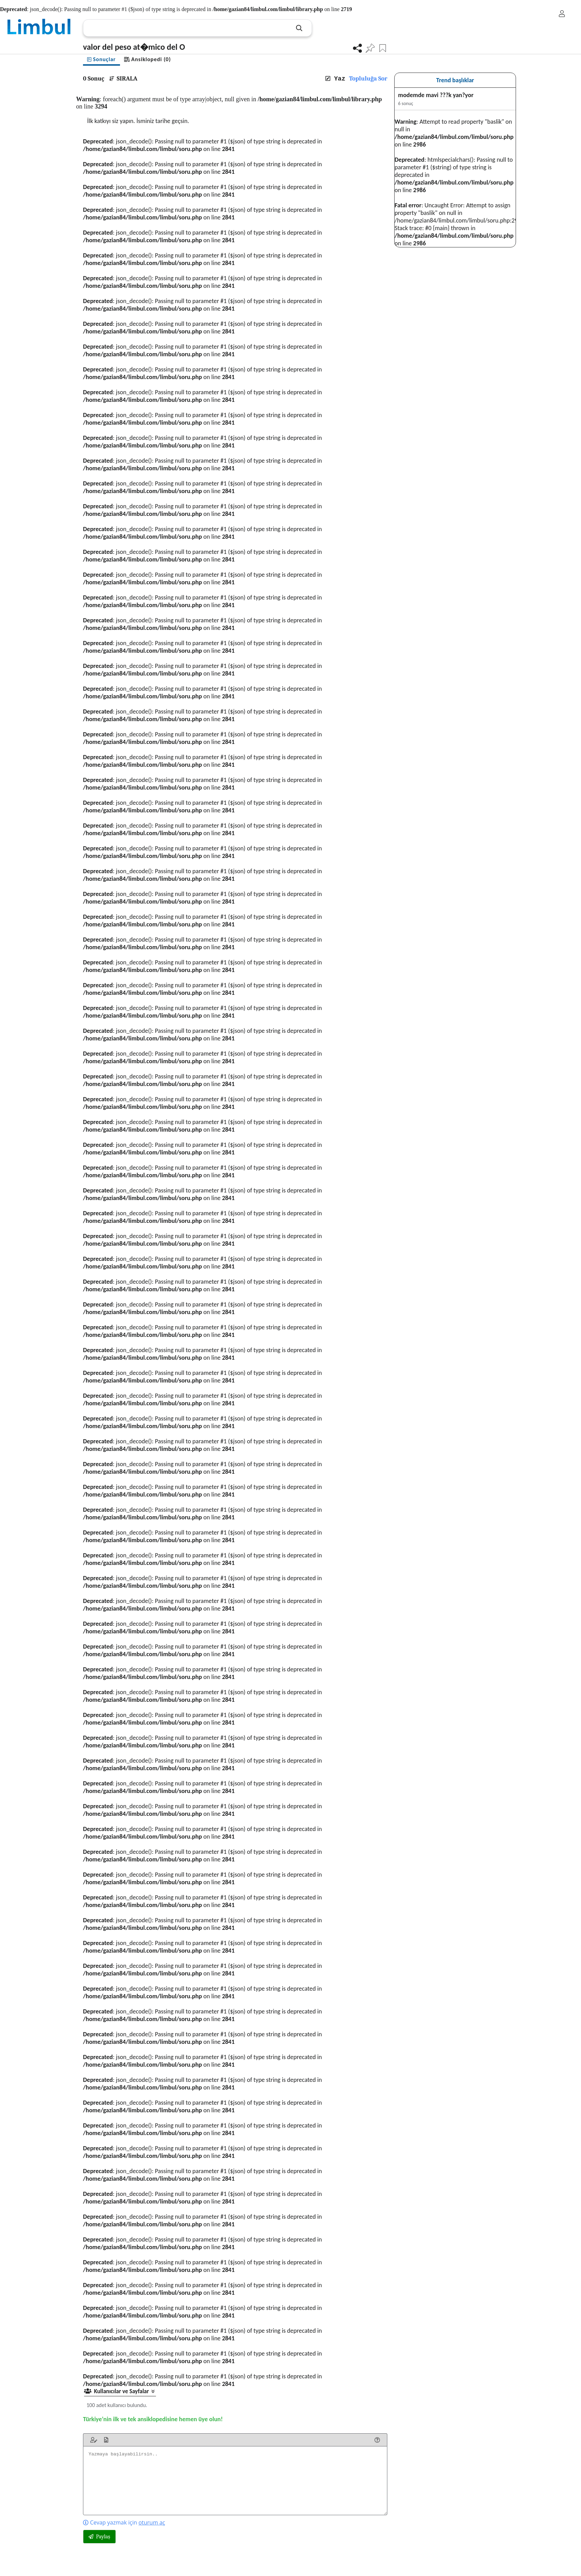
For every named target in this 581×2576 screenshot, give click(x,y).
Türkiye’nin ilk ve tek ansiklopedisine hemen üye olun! (153, 2419)
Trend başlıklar (455, 80)
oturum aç (151, 2522)
